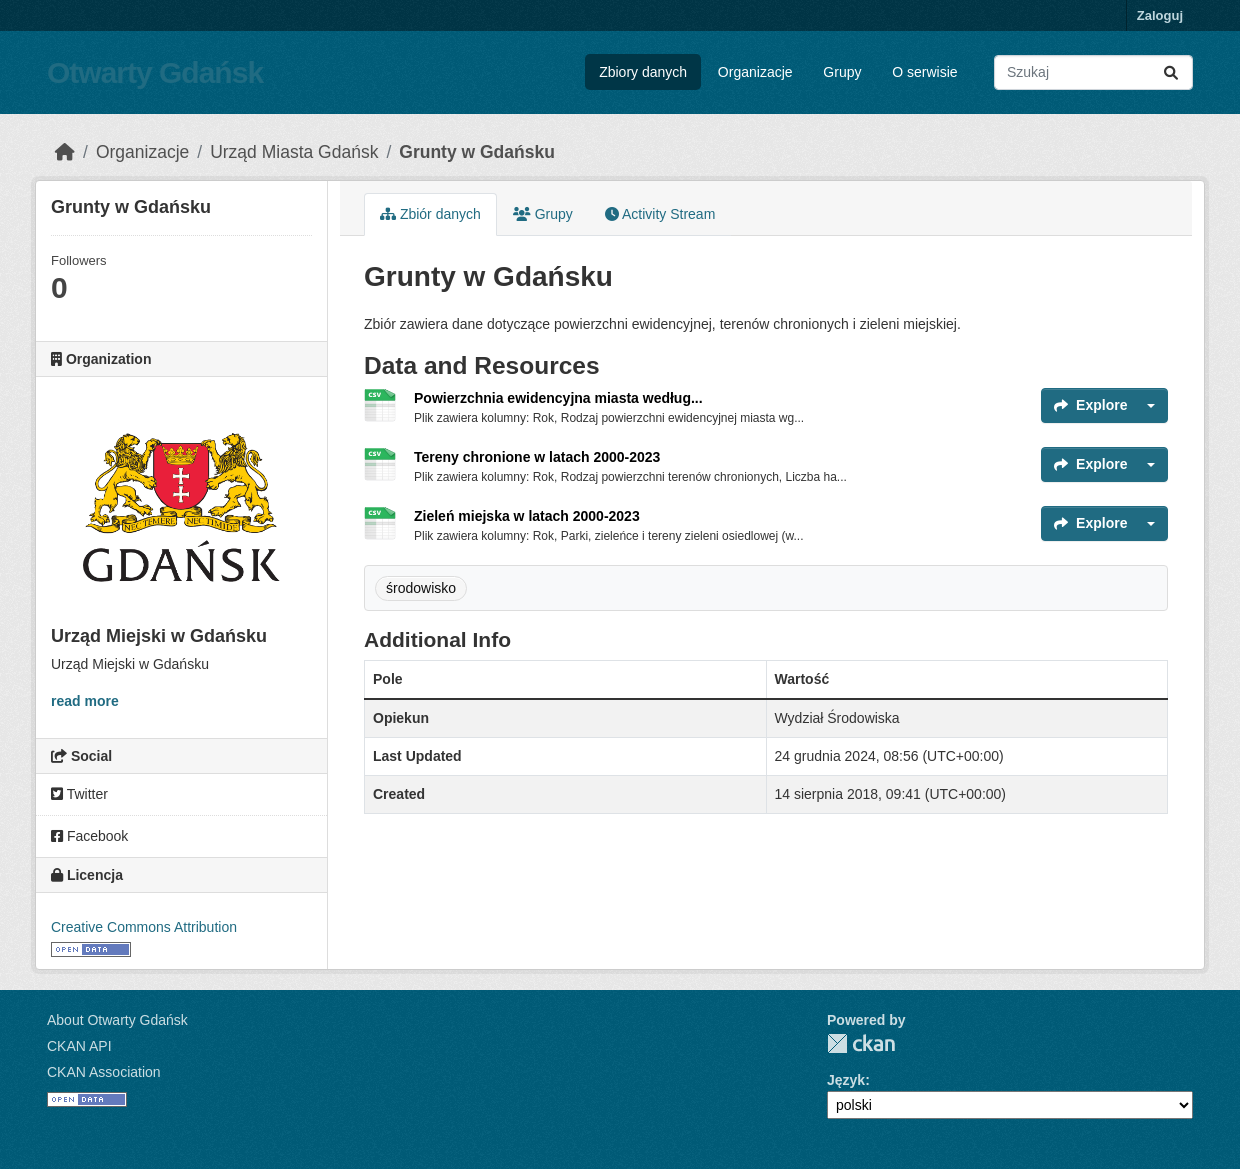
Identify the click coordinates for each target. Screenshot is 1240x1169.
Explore (1090, 405)
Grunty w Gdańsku (477, 152)
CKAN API (79, 1046)
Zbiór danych (430, 214)
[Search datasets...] (1093, 72)
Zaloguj (1160, 15)
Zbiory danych (643, 72)
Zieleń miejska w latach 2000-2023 (527, 516)
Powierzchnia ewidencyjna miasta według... (558, 398)
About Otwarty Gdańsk (117, 1020)
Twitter (79, 794)
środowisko (421, 588)
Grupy (842, 72)
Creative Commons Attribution (144, 927)
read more (85, 701)
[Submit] (1171, 72)
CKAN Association (104, 1072)
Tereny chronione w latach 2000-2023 (537, 457)
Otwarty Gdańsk (155, 72)
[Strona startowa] (65, 152)
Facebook (89, 836)
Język (846, 1080)
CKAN (861, 1043)
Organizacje (755, 72)
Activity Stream (660, 214)
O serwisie (924, 72)
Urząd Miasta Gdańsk (294, 152)
